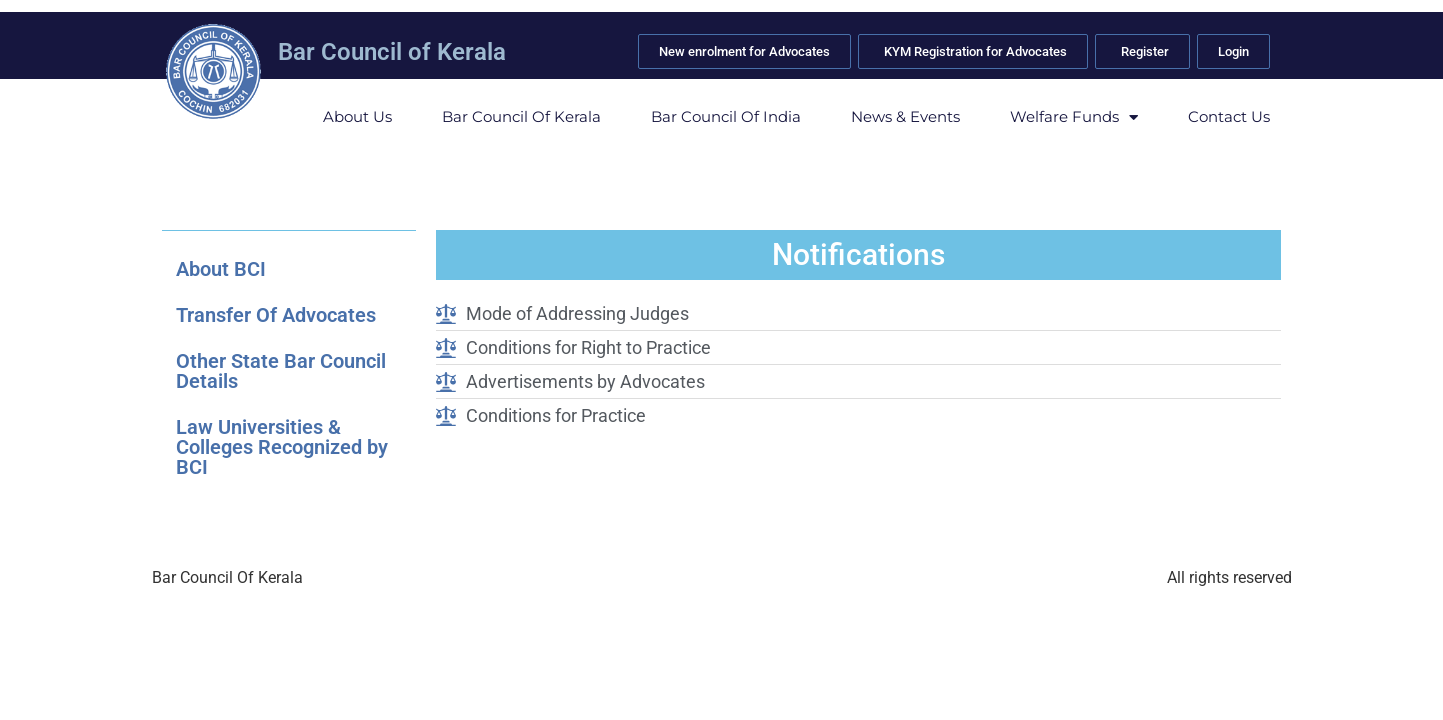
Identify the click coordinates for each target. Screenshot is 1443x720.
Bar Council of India (726, 116)
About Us (357, 116)
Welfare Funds (1074, 117)
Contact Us (1229, 116)
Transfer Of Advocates (276, 315)
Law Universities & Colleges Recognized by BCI (282, 447)
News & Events (905, 116)
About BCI (221, 269)
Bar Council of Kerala (392, 52)
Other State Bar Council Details (281, 371)
